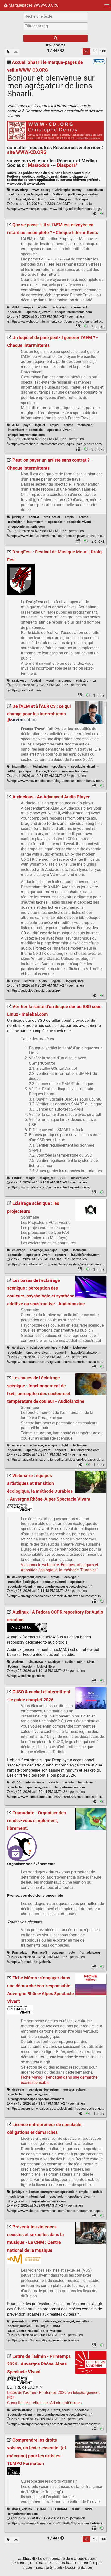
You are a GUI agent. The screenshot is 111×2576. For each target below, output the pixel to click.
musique (42, 2326)
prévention (19, 2321)
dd (9, 199)
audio (43, 981)
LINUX (16, 1178)
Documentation (78, 2567)
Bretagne (81, 199)
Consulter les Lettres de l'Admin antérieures (44, 2402)
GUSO (16, 1782)
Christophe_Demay (68, 190)
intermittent (79, 307)
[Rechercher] (55, 38)
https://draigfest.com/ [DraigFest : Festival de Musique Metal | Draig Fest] (24, 690)
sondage (58, 1952)
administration (22, 2410)
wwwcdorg (20, 190)
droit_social (52, 517)
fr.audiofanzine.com (85, 1255)
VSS (35, 2321)
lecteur (29, 981)
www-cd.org (41, 190)
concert (60, 1255)
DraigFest (19, 680)
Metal (50, 680)
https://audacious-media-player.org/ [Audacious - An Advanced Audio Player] (33, 990)
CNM (56, 2326)
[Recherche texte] (55, 16)
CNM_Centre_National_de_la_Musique (35, 2331)
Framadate (19, 1952)
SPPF (88, 2509)
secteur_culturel (54, 1582)
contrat (34, 517)
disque (30, 1178)
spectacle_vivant (36, 194)
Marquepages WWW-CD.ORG (31, 5)
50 (94, 51)
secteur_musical (19, 2326)
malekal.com (80, 1178)
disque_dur (48, 1178)
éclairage (18, 1250)
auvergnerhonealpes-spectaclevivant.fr (65, 1586)
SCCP (76, 2509)
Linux (16, 981)
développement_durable (29, 1577)
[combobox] (55, 26)
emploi (28, 307)
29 (94, 680)
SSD (63, 1178)
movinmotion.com (75, 771)
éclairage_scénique (43, 1250)
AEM (15, 307)
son (79, 1662)
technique (80, 1250)
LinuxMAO (35, 1662)
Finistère (82, 680)
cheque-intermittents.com (73, 312)
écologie (70, 1577)
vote (72, 1952)
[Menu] (107, 6)
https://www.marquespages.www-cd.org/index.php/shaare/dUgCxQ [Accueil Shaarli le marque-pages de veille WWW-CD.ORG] (56, 209)
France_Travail (46, 771)
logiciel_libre (25, 199)
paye (26, 425)
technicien (59, 307)
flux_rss (65, 199)
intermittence (34, 1782)
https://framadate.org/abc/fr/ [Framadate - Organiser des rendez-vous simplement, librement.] (29, 1962)
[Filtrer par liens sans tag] (8, 52)
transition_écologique (23, 1582)
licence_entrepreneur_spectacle (51, 2192)
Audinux (18, 1662)
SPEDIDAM (59, 2509)
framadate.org (89, 1952)
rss (52, 199)
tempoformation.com (70, 1787)
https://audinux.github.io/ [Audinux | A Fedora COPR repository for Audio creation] (26, 1676)
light (65, 1250)
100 (103, 51)
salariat (54, 1782)
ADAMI (42, 2509)
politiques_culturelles (83, 194)
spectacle (15, 312)
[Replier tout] (15, 52)
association (95, 190)
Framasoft (39, 1952)
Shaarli (28, 2558)
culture (14, 194)
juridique (18, 517)
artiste (42, 307)
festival (58, 194)
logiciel (40, 425)
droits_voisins (22, 2509)
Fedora (13, 1666)
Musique (54, 1662)
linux (41, 199)
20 (86, 51)
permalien (50, 204)
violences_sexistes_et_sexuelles (66, 2321)
